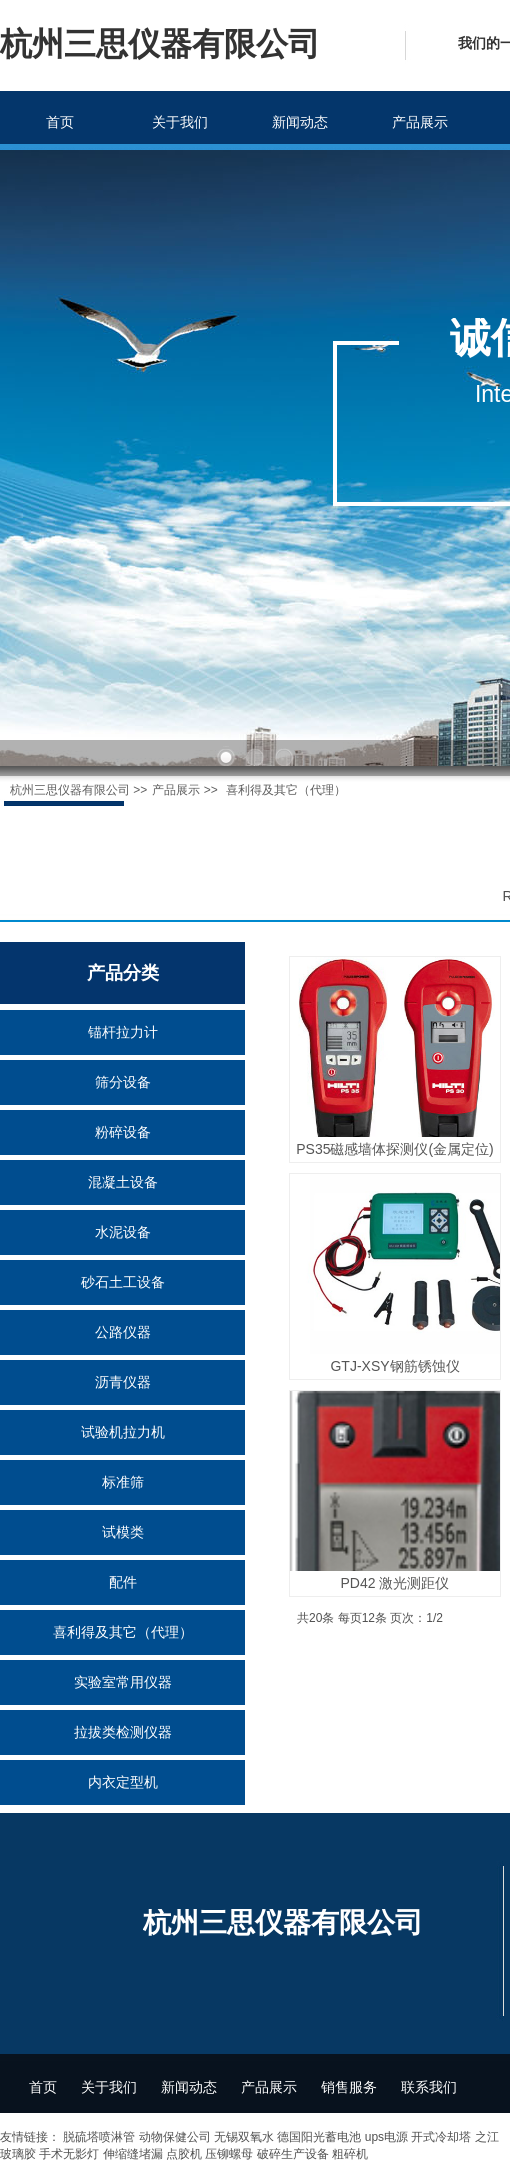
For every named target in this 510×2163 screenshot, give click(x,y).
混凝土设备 (123, 1182)
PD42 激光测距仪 (395, 1583)
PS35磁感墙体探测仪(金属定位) (395, 1149)
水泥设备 (123, 1232)
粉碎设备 (123, 1132)
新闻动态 (300, 122)
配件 (123, 1582)
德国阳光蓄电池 (319, 2137)
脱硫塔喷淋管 (99, 2137)
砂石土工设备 (123, 1282)
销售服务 (349, 2087)
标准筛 (123, 1482)
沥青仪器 (123, 1382)
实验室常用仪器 (123, 1682)
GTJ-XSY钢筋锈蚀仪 (394, 1366)
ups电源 (386, 2137)
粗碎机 (350, 2154)
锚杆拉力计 (123, 1032)
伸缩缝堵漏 (133, 2154)
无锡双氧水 (244, 2137)
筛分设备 (123, 1082)
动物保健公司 (175, 2137)
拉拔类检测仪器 (123, 1732)
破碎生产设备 (293, 2154)
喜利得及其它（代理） (123, 1632)
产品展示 (420, 122)
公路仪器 (123, 1332)
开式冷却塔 (441, 2137)
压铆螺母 (229, 2154)
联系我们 (429, 2087)
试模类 (123, 1532)
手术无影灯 (69, 2154)
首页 (60, 122)
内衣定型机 (123, 1782)
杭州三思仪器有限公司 (70, 790)
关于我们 (180, 122)
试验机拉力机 (123, 1432)
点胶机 (184, 2154)
